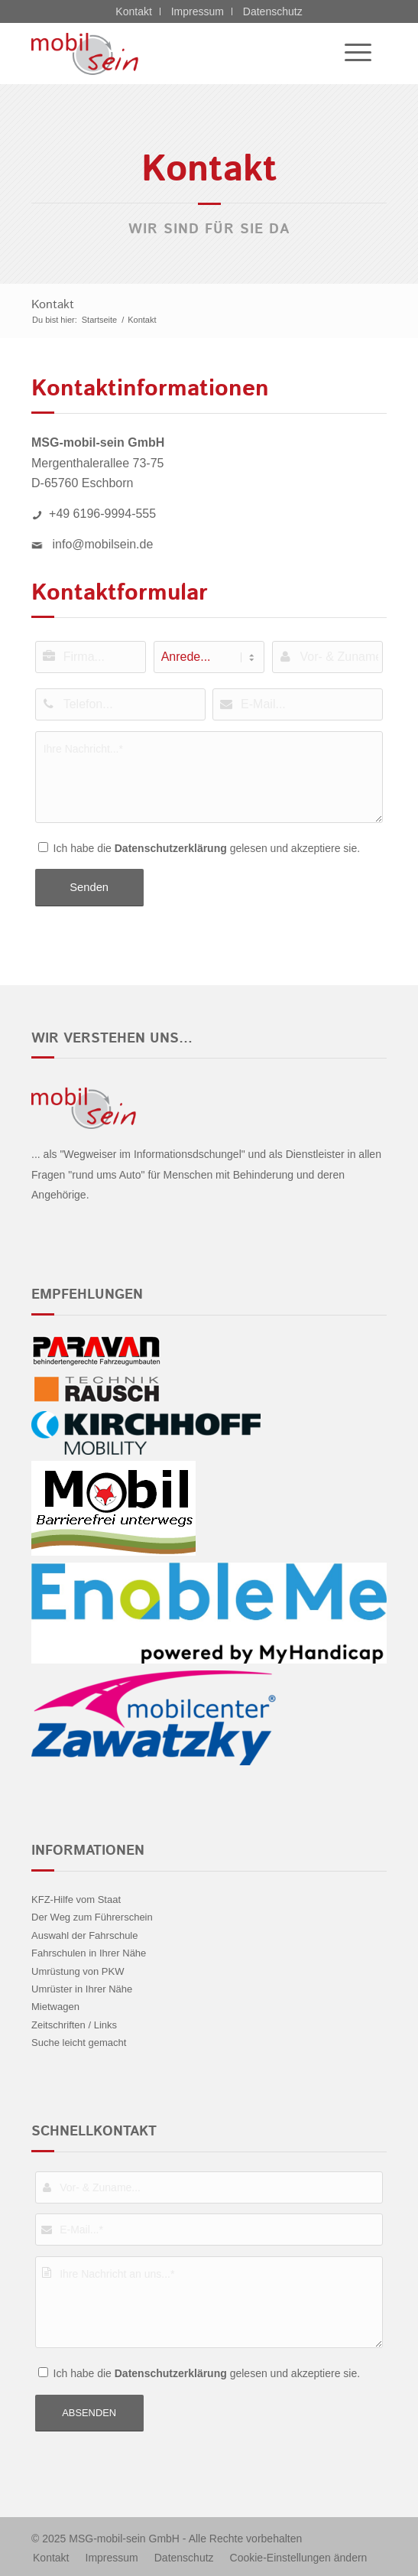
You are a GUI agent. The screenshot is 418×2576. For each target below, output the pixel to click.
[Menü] (350, 53)
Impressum (197, 11)
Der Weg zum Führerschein (92, 1917)
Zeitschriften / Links (74, 2025)
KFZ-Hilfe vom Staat (76, 1899)
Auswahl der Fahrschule (84, 1935)
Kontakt (133, 11)
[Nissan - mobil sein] (173, 53)
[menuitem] (350, 53)
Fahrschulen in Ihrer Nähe (88, 1953)
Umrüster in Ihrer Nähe (81, 1989)
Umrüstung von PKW (77, 1971)
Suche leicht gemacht (78, 2042)
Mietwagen (55, 2006)
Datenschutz (273, 11)
